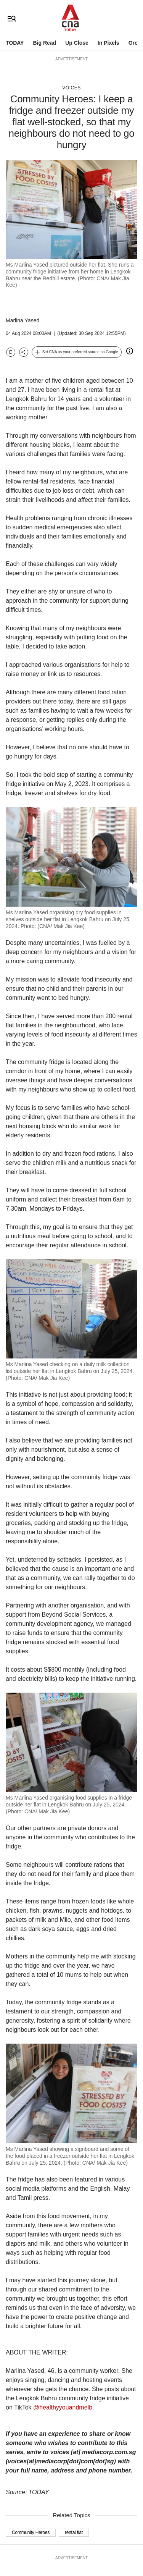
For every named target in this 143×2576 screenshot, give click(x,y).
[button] (77, 352)
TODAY (15, 43)
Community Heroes (31, 2532)
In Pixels (108, 43)
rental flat (74, 2532)
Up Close (76, 43)
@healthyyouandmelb (62, 2407)
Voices (71, 88)
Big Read (44, 43)
